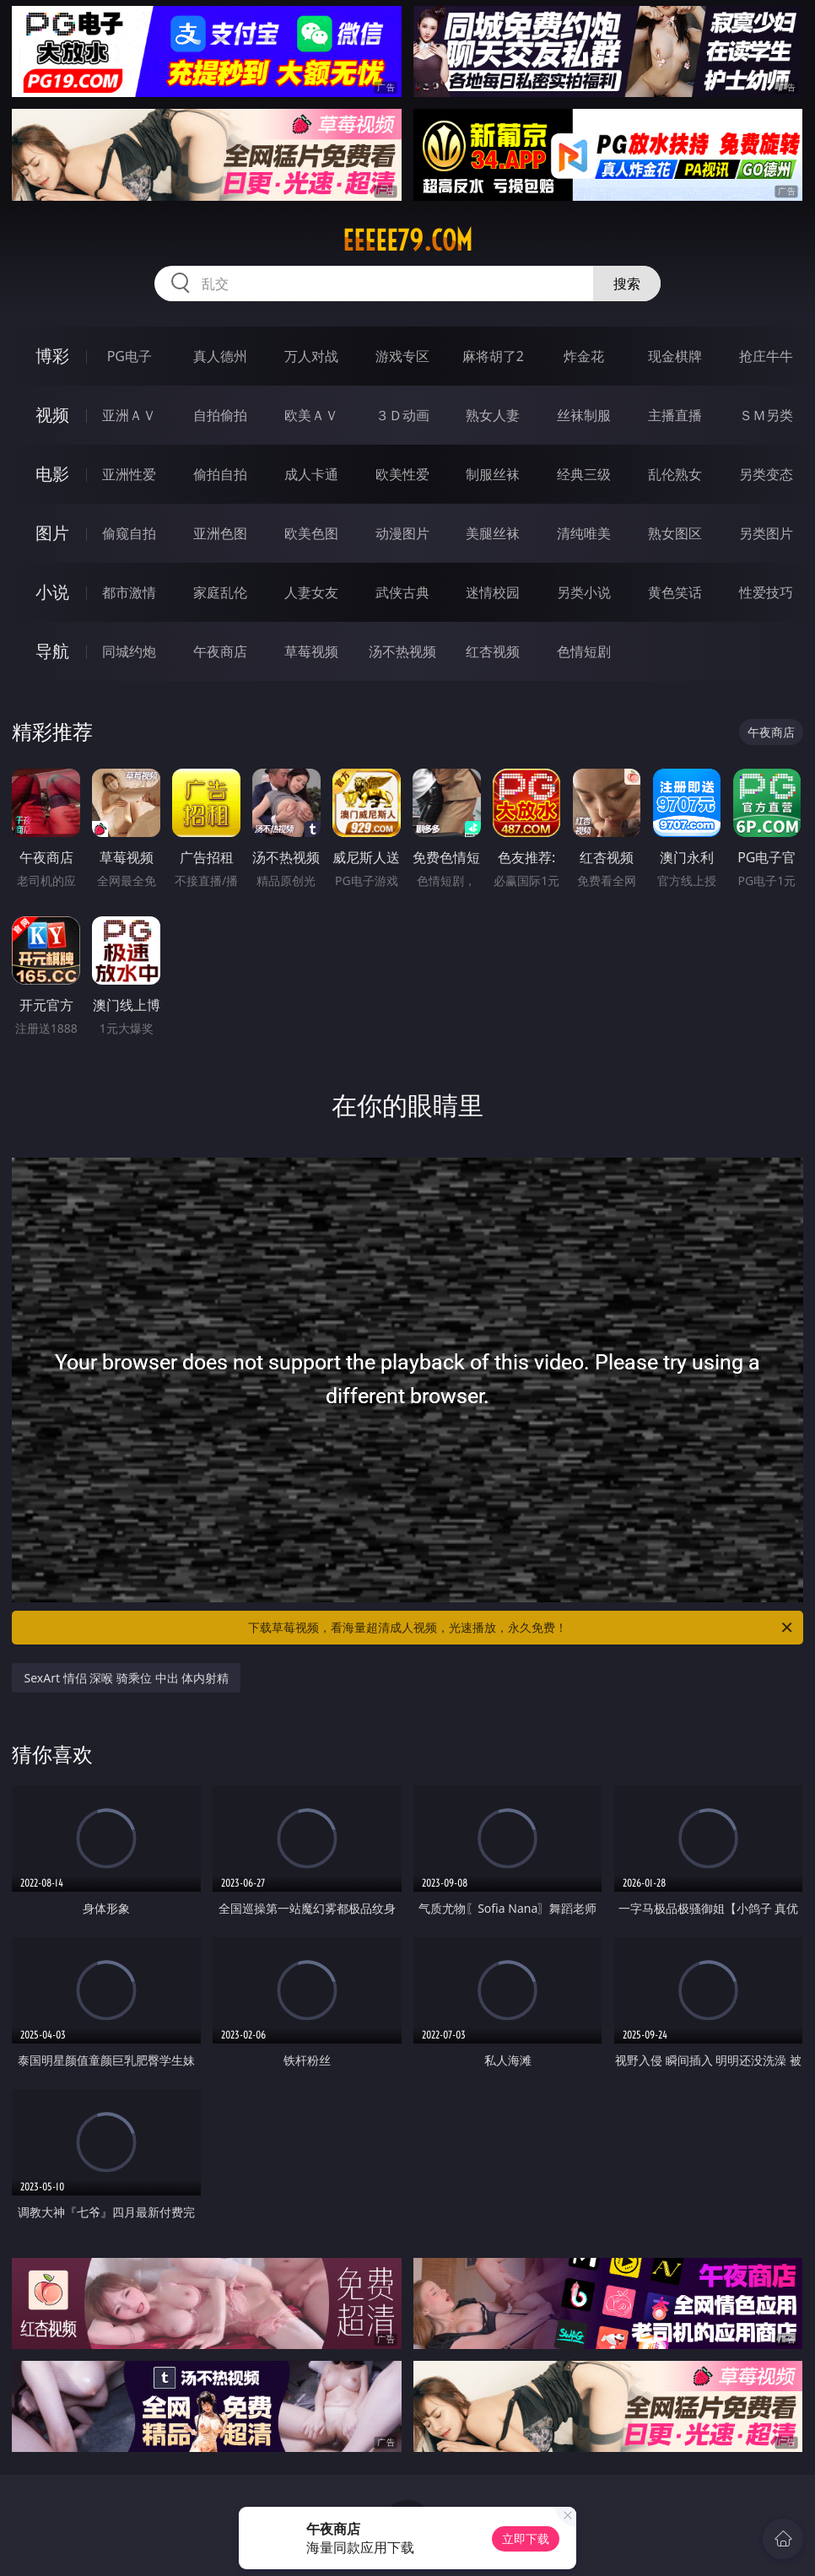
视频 (52, 414)
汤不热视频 (402, 651)
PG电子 (129, 356)
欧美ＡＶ (311, 415)
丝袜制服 (584, 415)
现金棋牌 (675, 356)
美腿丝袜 (493, 533)
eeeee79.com (407, 240)
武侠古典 (402, 592)
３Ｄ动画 (402, 415)
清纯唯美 (584, 533)
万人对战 (311, 356)
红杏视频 (493, 651)
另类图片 (766, 533)
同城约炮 (129, 651)
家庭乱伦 (220, 592)
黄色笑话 (675, 592)
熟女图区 (675, 533)
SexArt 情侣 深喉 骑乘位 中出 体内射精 (126, 1678)
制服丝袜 (493, 474)
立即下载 (525, 2538)
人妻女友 (311, 592)
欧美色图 (311, 533)
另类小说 (584, 592)
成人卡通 (311, 474)
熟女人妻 (493, 415)
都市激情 (129, 592)
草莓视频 (311, 651)
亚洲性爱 (129, 474)
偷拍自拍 (220, 474)
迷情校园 (493, 592)
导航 (52, 651)
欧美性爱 (402, 474)
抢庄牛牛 (766, 356)
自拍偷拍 (220, 415)
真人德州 (220, 356)
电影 (52, 473)
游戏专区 (402, 356)
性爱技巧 (766, 592)
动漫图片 (402, 533)
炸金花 (584, 356)
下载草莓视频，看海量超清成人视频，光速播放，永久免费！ (521, 1627)
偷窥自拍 (129, 533)
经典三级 (584, 474)
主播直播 (675, 415)
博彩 (52, 355)
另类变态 (766, 474)
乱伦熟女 (675, 474)
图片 (52, 532)
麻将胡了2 (493, 356)
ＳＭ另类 (766, 415)
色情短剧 (584, 651)
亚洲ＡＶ (129, 415)
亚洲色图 (220, 533)
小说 (52, 592)
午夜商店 (220, 651)
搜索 (626, 283)
